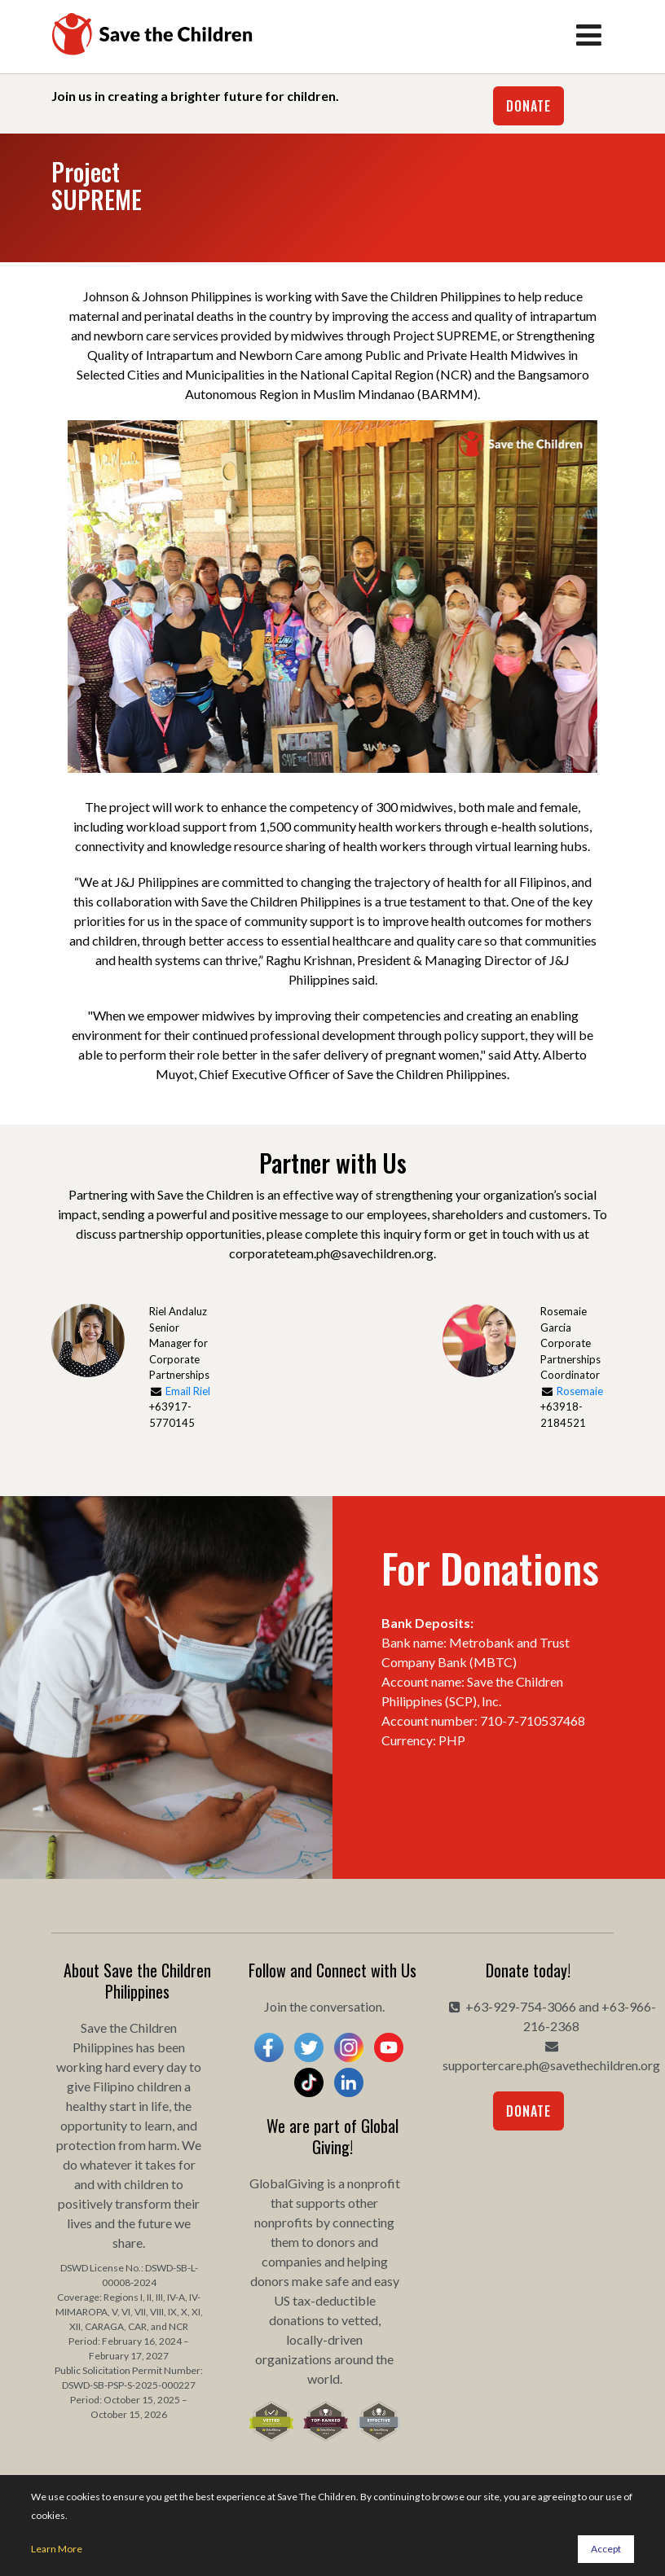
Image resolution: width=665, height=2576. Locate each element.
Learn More (56, 2549)
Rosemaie (580, 1391)
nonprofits (283, 2222)
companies (292, 2261)
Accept (606, 2549)
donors (335, 2241)
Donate (528, 106)
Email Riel (187, 1391)
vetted (359, 2320)
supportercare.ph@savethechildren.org (551, 2065)
